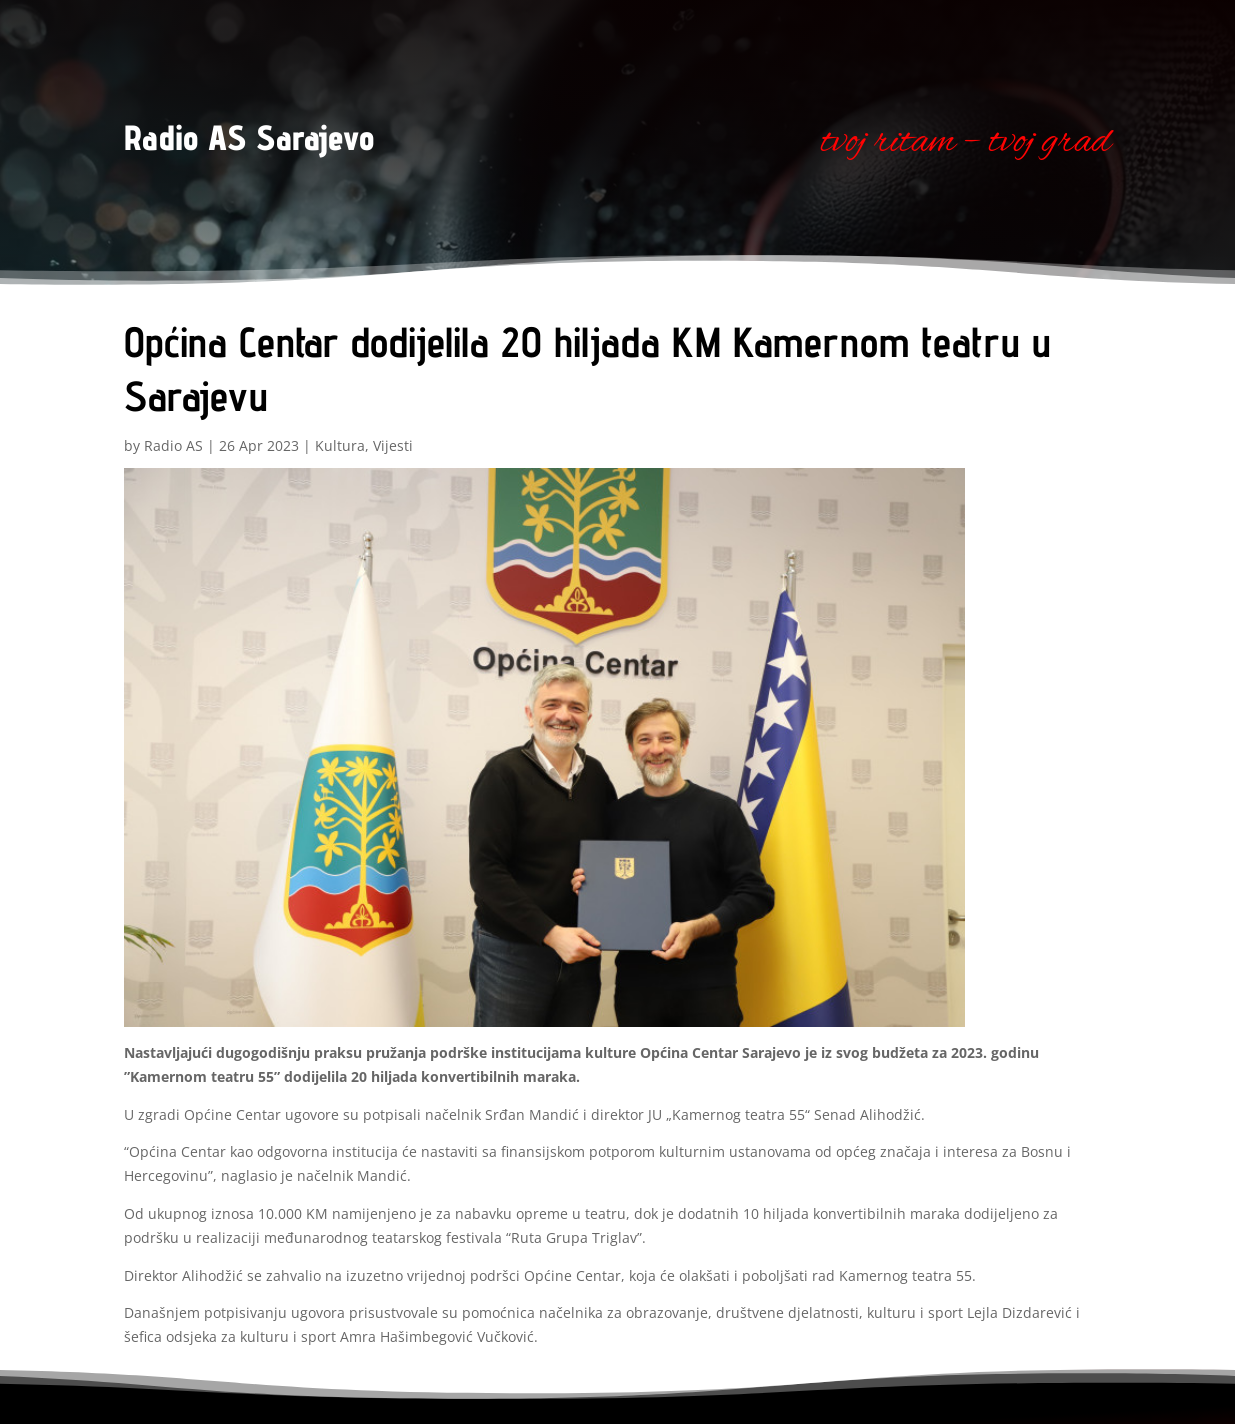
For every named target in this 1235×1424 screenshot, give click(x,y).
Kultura (340, 445)
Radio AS (173, 445)
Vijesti (393, 445)
